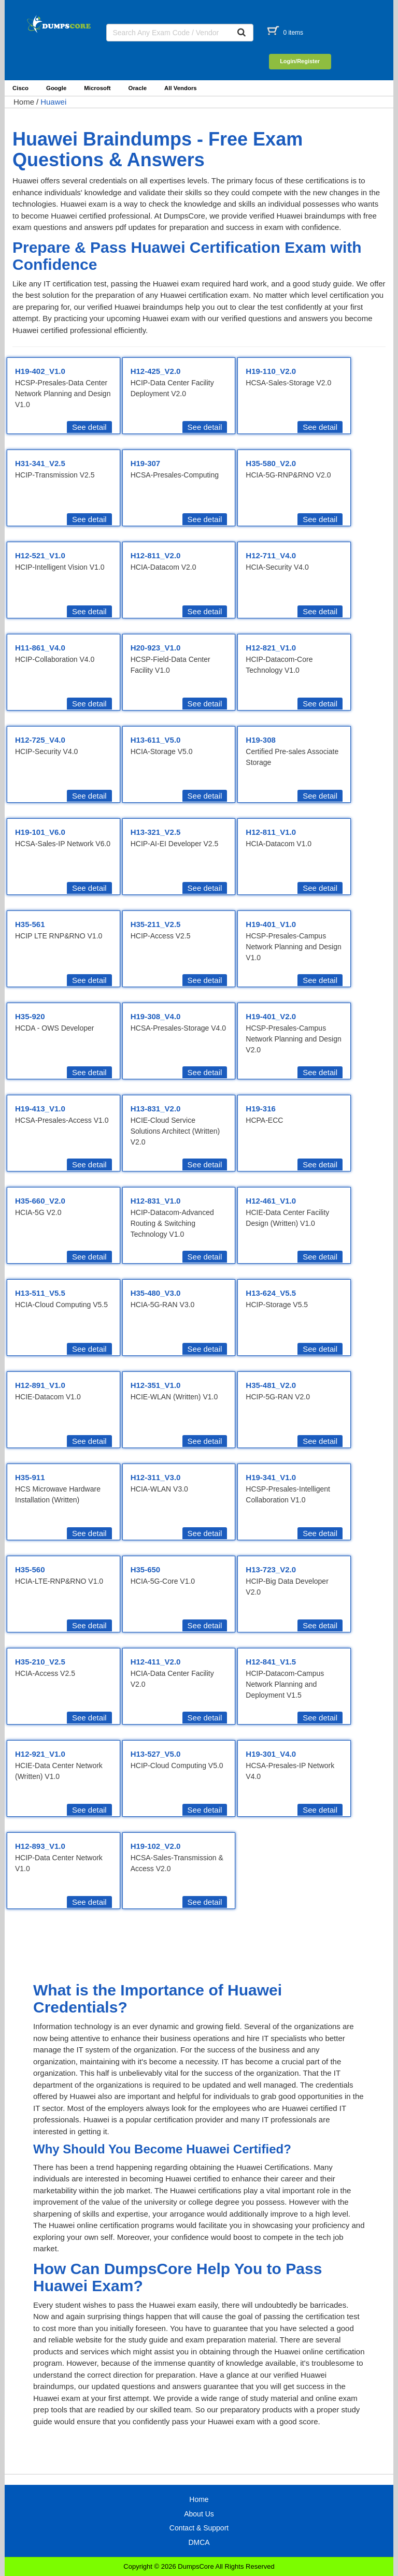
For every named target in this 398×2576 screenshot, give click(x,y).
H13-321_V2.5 (156, 832)
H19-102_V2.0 (156, 1846)
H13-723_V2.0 (271, 1569)
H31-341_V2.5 (40, 463)
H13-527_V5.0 (156, 1753)
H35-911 (30, 1477)
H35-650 (146, 1569)
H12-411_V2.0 (156, 1661)
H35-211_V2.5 (156, 924)
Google (56, 88)
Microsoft (97, 88)
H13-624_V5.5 (271, 1293)
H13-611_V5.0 (156, 739)
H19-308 (261, 739)
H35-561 (30, 924)
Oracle (138, 88)
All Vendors (180, 88)
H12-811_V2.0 (156, 555)
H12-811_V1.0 (271, 832)
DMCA (198, 2542)
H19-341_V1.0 (271, 1477)
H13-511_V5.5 (40, 1293)
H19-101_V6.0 (40, 832)
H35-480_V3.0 (156, 1293)
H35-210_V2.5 (40, 1661)
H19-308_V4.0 (156, 1016)
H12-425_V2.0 (156, 371)
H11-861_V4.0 (40, 647)
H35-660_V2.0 (40, 1200)
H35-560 (30, 1569)
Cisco (20, 88)
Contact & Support (199, 2528)
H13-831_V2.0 (156, 1108)
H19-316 (261, 1108)
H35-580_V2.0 (271, 463)
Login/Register (300, 61)
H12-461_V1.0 (271, 1200)
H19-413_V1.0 (40, 1108)
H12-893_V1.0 (40, 1846)
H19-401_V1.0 (271, 924)
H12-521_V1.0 (40, 555)
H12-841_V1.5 (271, 1661)
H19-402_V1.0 (40, 371)
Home (23, 101)
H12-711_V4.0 (271, 555)
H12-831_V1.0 (156, 1200)
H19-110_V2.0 (271, 371)
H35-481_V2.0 (271, 1385)
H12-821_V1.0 (271, 647)
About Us (199, 2514)
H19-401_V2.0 (271, 1016)
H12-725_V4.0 (40, 739)
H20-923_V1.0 (156, 647)
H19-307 (146, 463)
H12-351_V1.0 (156, 1385)
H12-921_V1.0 (40, 1753)
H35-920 (30, 1016)
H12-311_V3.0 (156, 1477)
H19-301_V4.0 (271, 1753)
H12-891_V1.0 (40, 1385)
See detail (89, 427)
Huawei (53, 101)
